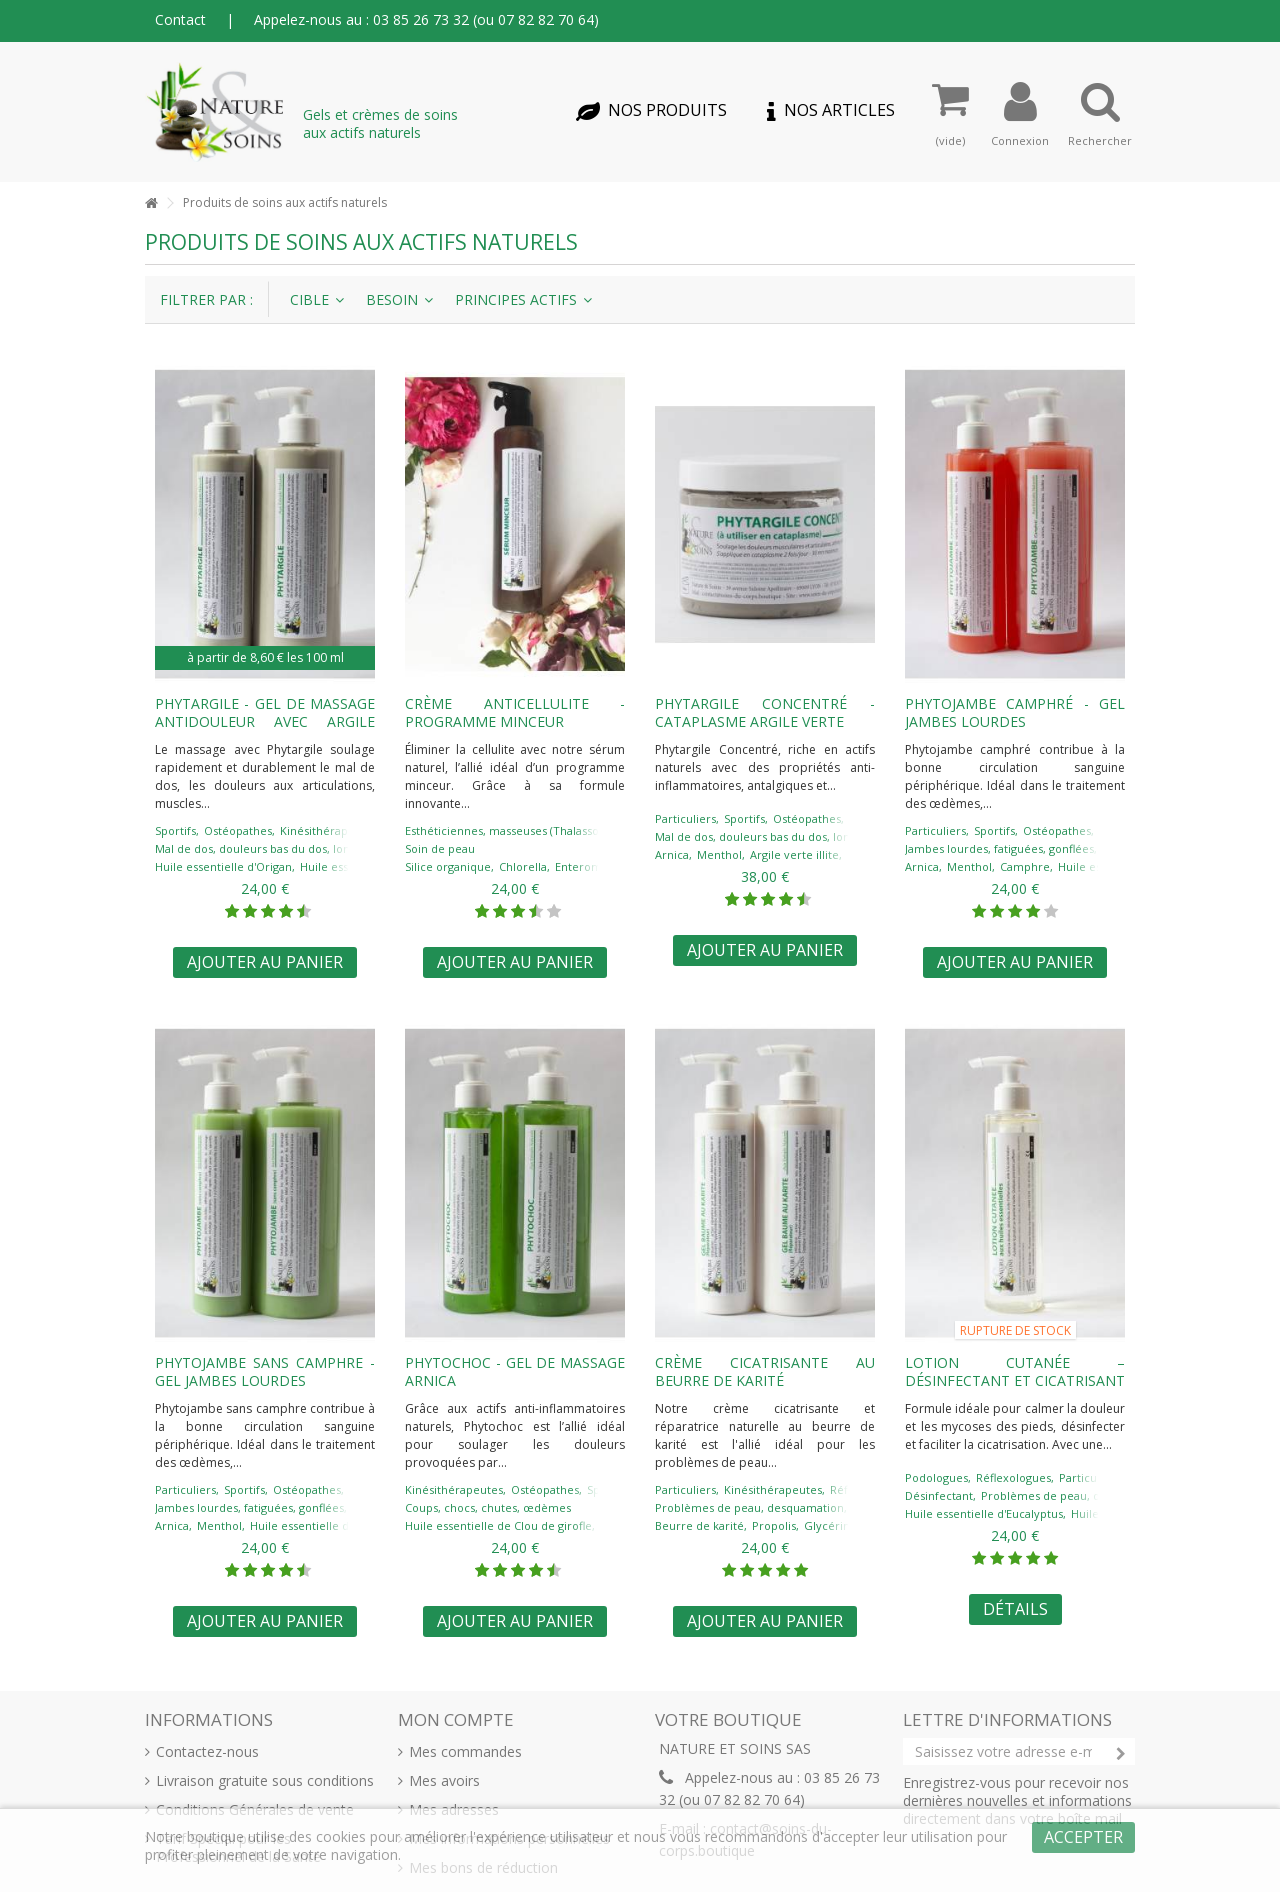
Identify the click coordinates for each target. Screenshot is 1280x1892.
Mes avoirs (444, 1781)
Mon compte (456, 1719)
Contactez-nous (207, 1752)
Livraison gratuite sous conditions (265, 1781)
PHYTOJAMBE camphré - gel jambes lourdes (1015, 712)
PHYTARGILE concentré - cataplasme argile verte (765, 712)
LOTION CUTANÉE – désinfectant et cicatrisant (1015, 1371)
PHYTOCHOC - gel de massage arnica (515, 1371)
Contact (180, 19)
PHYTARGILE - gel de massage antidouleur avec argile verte (265, 721)
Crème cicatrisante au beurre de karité (765, 1371)
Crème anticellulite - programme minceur (515, 712)
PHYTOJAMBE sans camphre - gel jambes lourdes (265, 1371)
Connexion (1020, 140)
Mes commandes (465, 1752)
